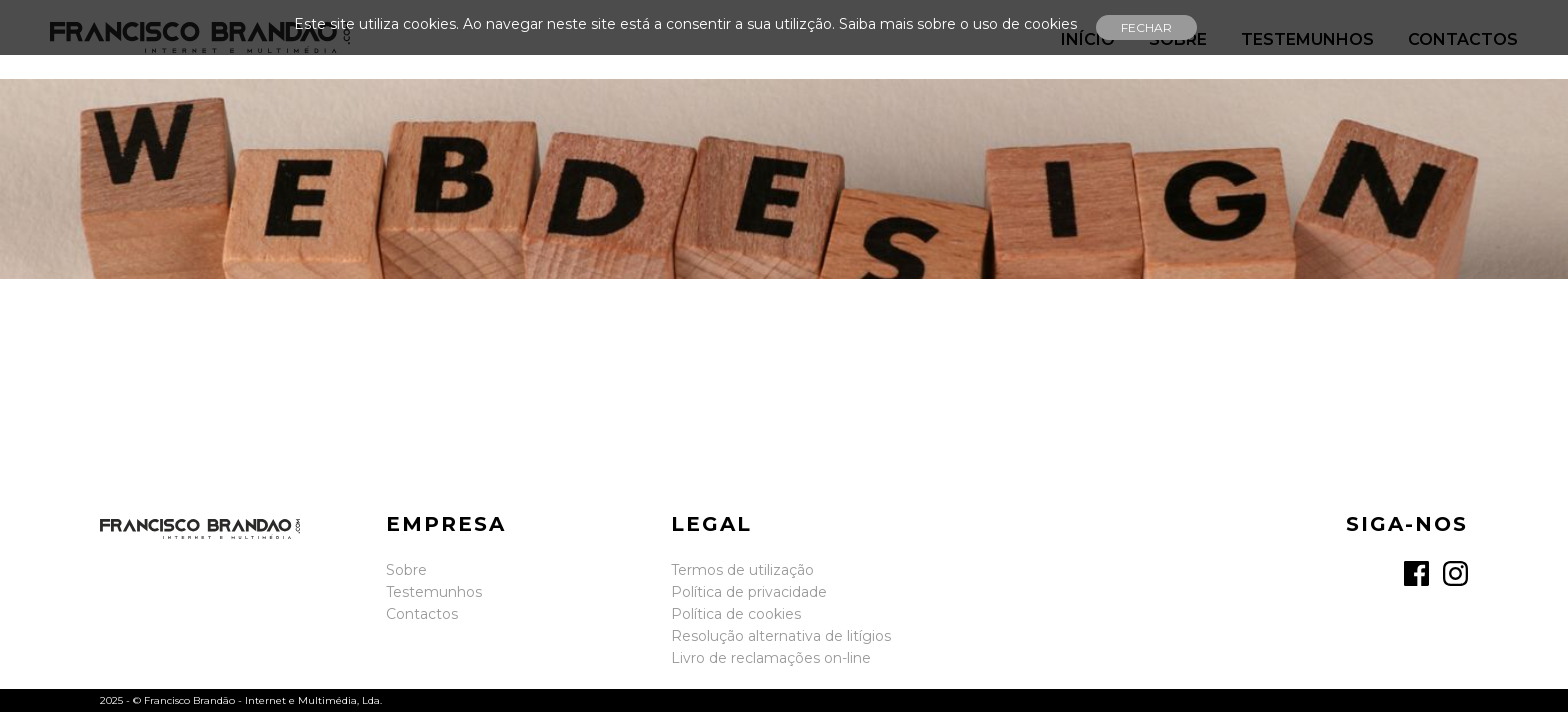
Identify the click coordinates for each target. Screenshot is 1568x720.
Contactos (422, 614)
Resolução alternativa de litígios (781, 636)
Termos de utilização (742, 570)
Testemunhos (434, 592)
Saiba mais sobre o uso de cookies (958, 24)
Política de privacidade (749, 592)
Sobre (406, 570)
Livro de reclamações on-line (771, 658)
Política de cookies (736, 614)
